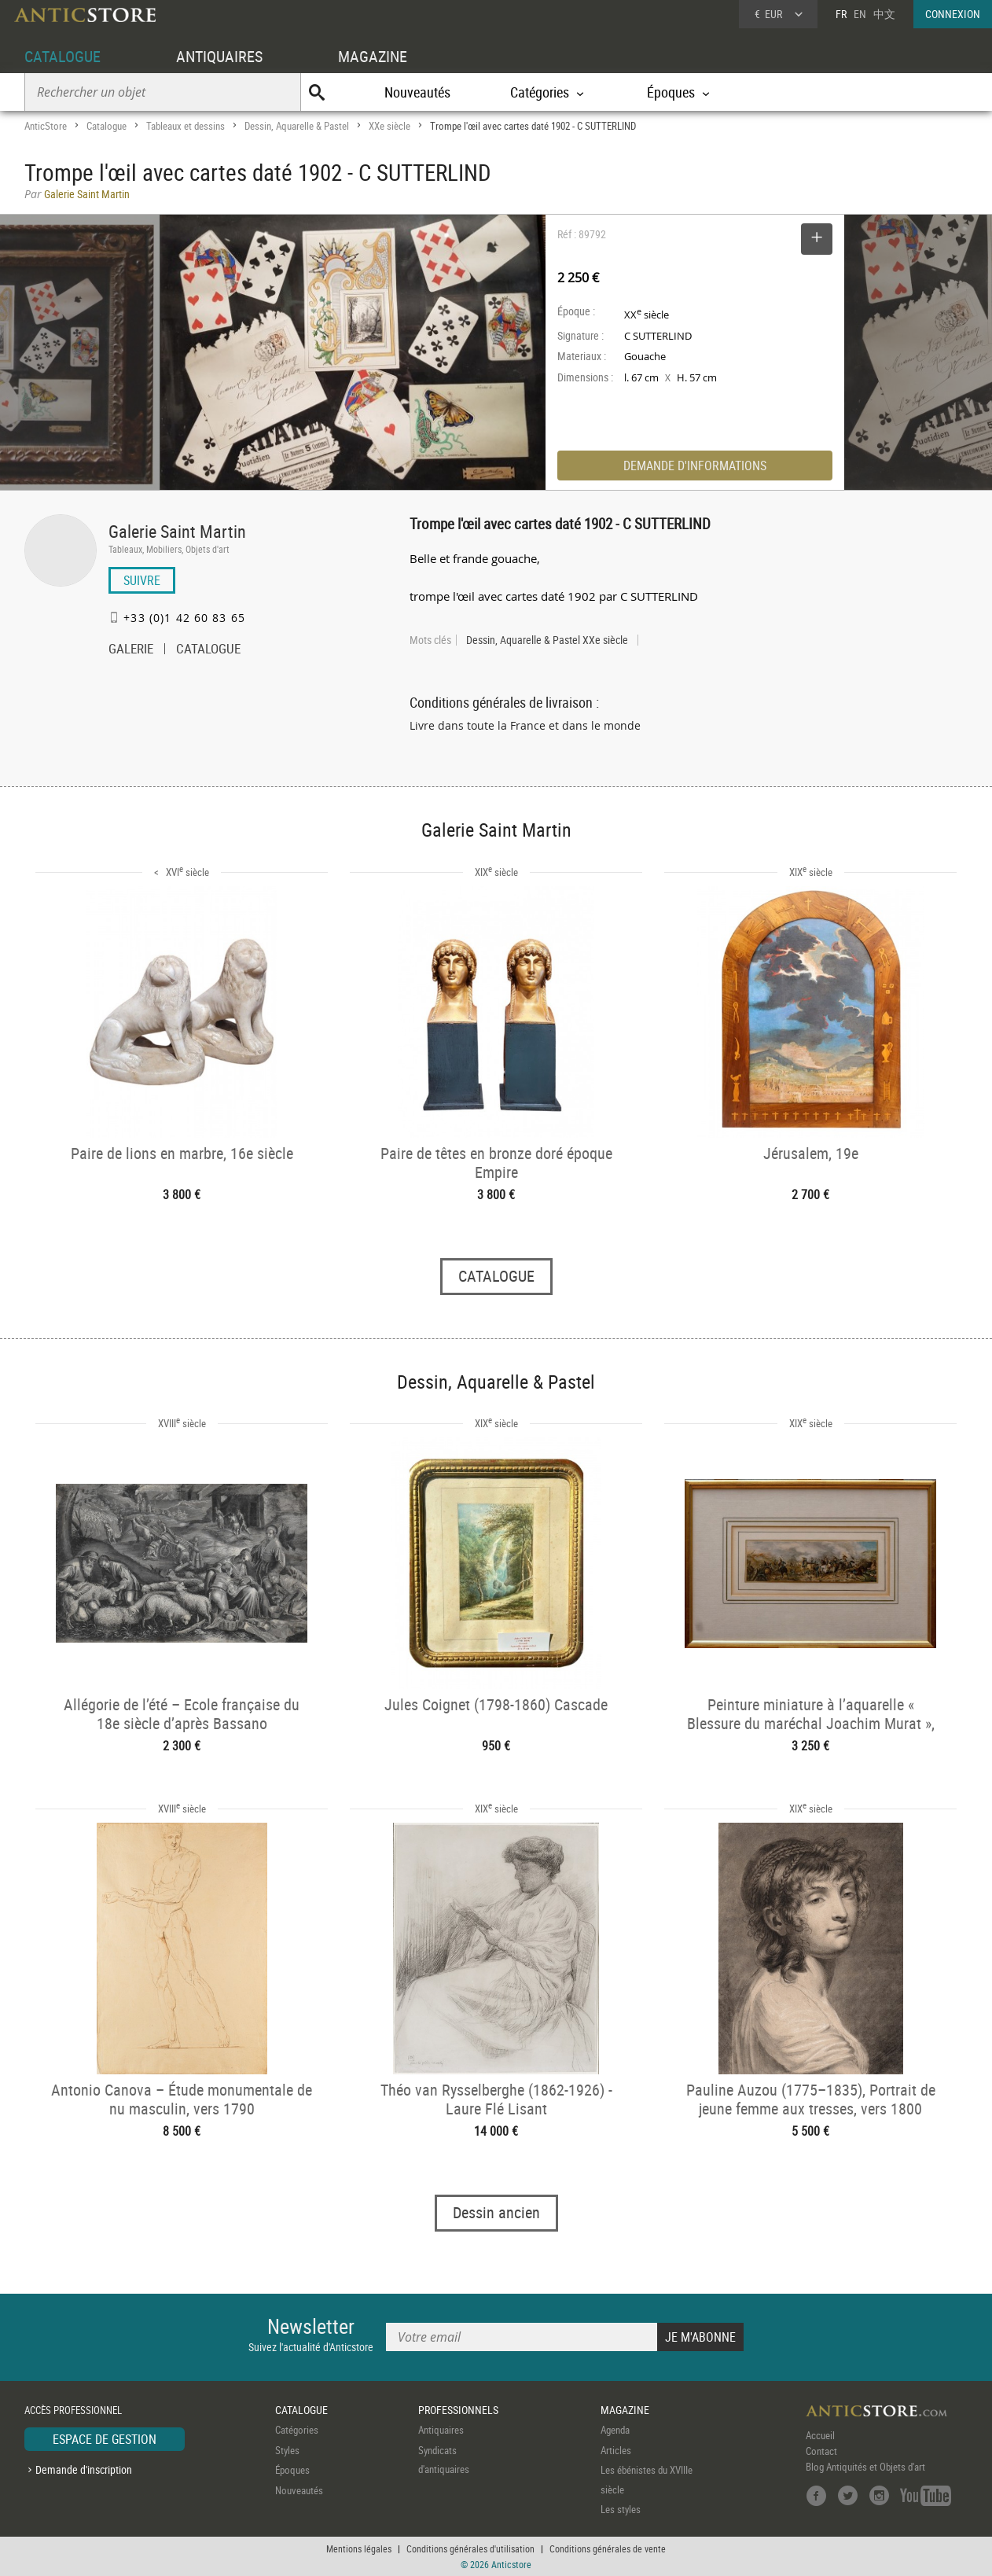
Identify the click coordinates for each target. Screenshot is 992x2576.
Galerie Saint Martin (177, 531)
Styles (287, 2450)
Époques (292, 2470)
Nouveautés (417, 92)
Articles (616, 2450)
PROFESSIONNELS (458, 2409)
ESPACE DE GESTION (104, 2439)
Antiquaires (441, 2430)
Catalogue (106, 126)
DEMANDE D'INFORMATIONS (694, 465)
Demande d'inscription (83, 2469)
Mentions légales (358, 2548)
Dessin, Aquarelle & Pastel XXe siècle (547, 640)
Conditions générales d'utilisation (470, 2548)
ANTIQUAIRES (219, 56)
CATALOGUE (62, 56)
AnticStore (45, 126)
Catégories (296, 2430)
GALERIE (130, 650)
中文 (884, 13)
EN (860, 13)
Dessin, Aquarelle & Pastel (296, 126)
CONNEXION (952, 13)
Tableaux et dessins (185, 126)
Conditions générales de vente (607, 2548)
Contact (821, 2451)
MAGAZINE (372, 56)
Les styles (621, 2509)
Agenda (615, 2430)
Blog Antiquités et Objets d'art (865, 2467)
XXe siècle (389, 126)
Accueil (820, 2435)
